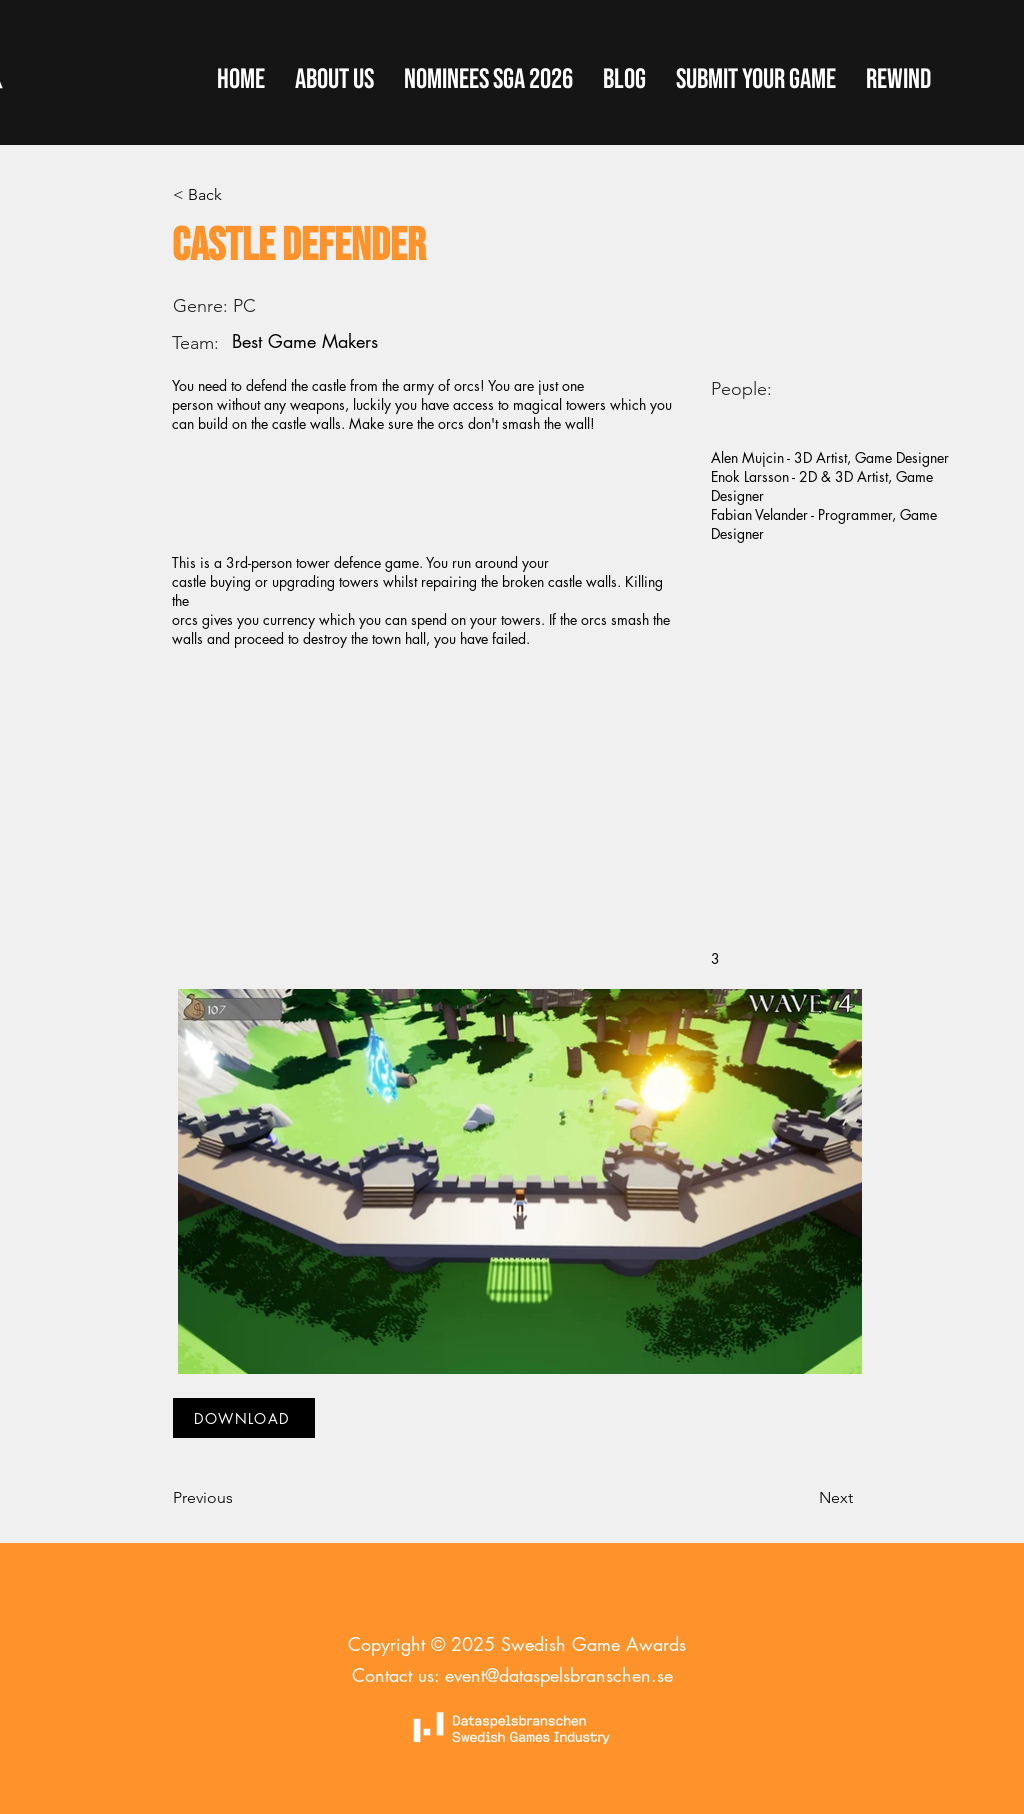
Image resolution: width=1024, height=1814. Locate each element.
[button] (756, 80)
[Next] (803, 1498)
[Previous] (239, 1498)
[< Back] (239, 195)
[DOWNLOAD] (244, 1418)
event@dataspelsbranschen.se (559, 1675)
